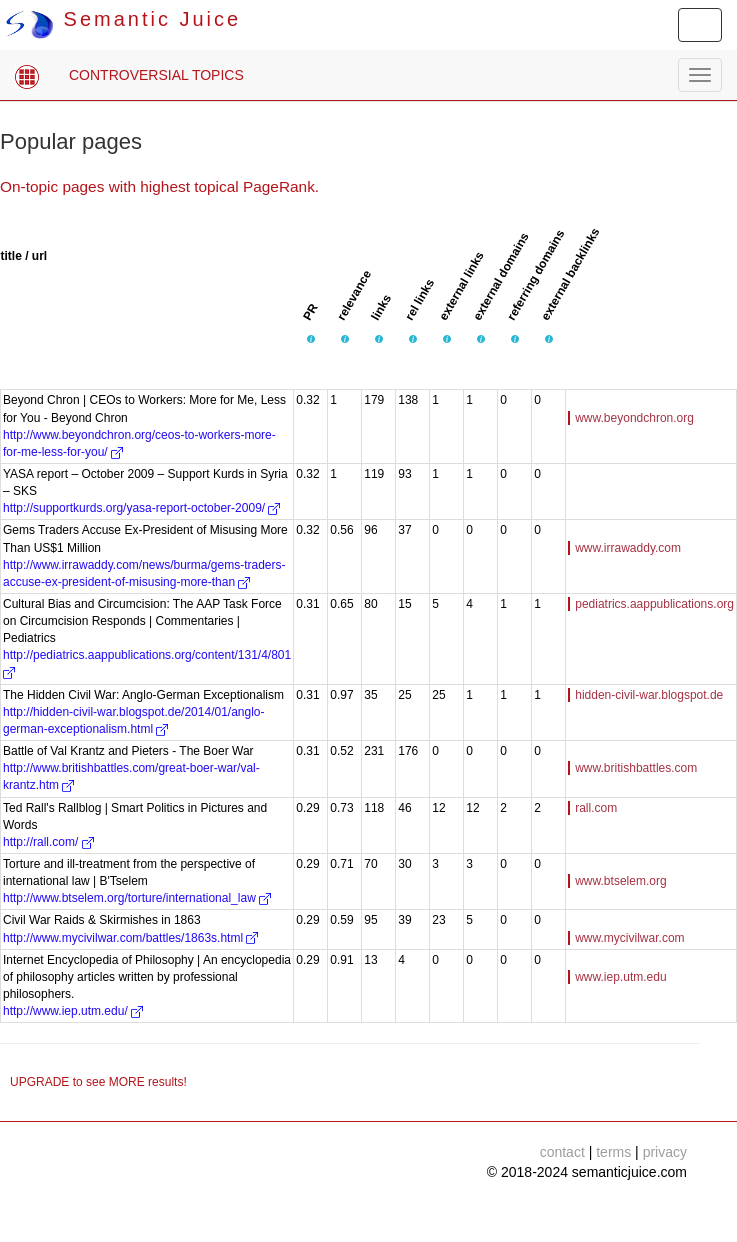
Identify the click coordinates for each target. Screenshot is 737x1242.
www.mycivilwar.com (629, 938)
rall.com (596, 808)
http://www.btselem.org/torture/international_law (137, 898)
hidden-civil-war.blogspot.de (649, 695)
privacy (665, 1152)
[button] (311, 339)
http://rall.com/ (48, 842)
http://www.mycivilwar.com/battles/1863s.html (130, 938)
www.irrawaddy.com (628, 548)
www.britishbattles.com (636, 768)
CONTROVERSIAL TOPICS (156, 75)
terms (613, 1152)
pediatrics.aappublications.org (654, 604)
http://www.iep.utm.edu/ (73, 1011)
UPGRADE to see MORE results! (98, 1082)
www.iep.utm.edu (620, 977)
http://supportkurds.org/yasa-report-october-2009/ (141, 508)
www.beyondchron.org (634, 418)
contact (562, 1152)
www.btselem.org (620, 881)
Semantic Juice (123, 19)
